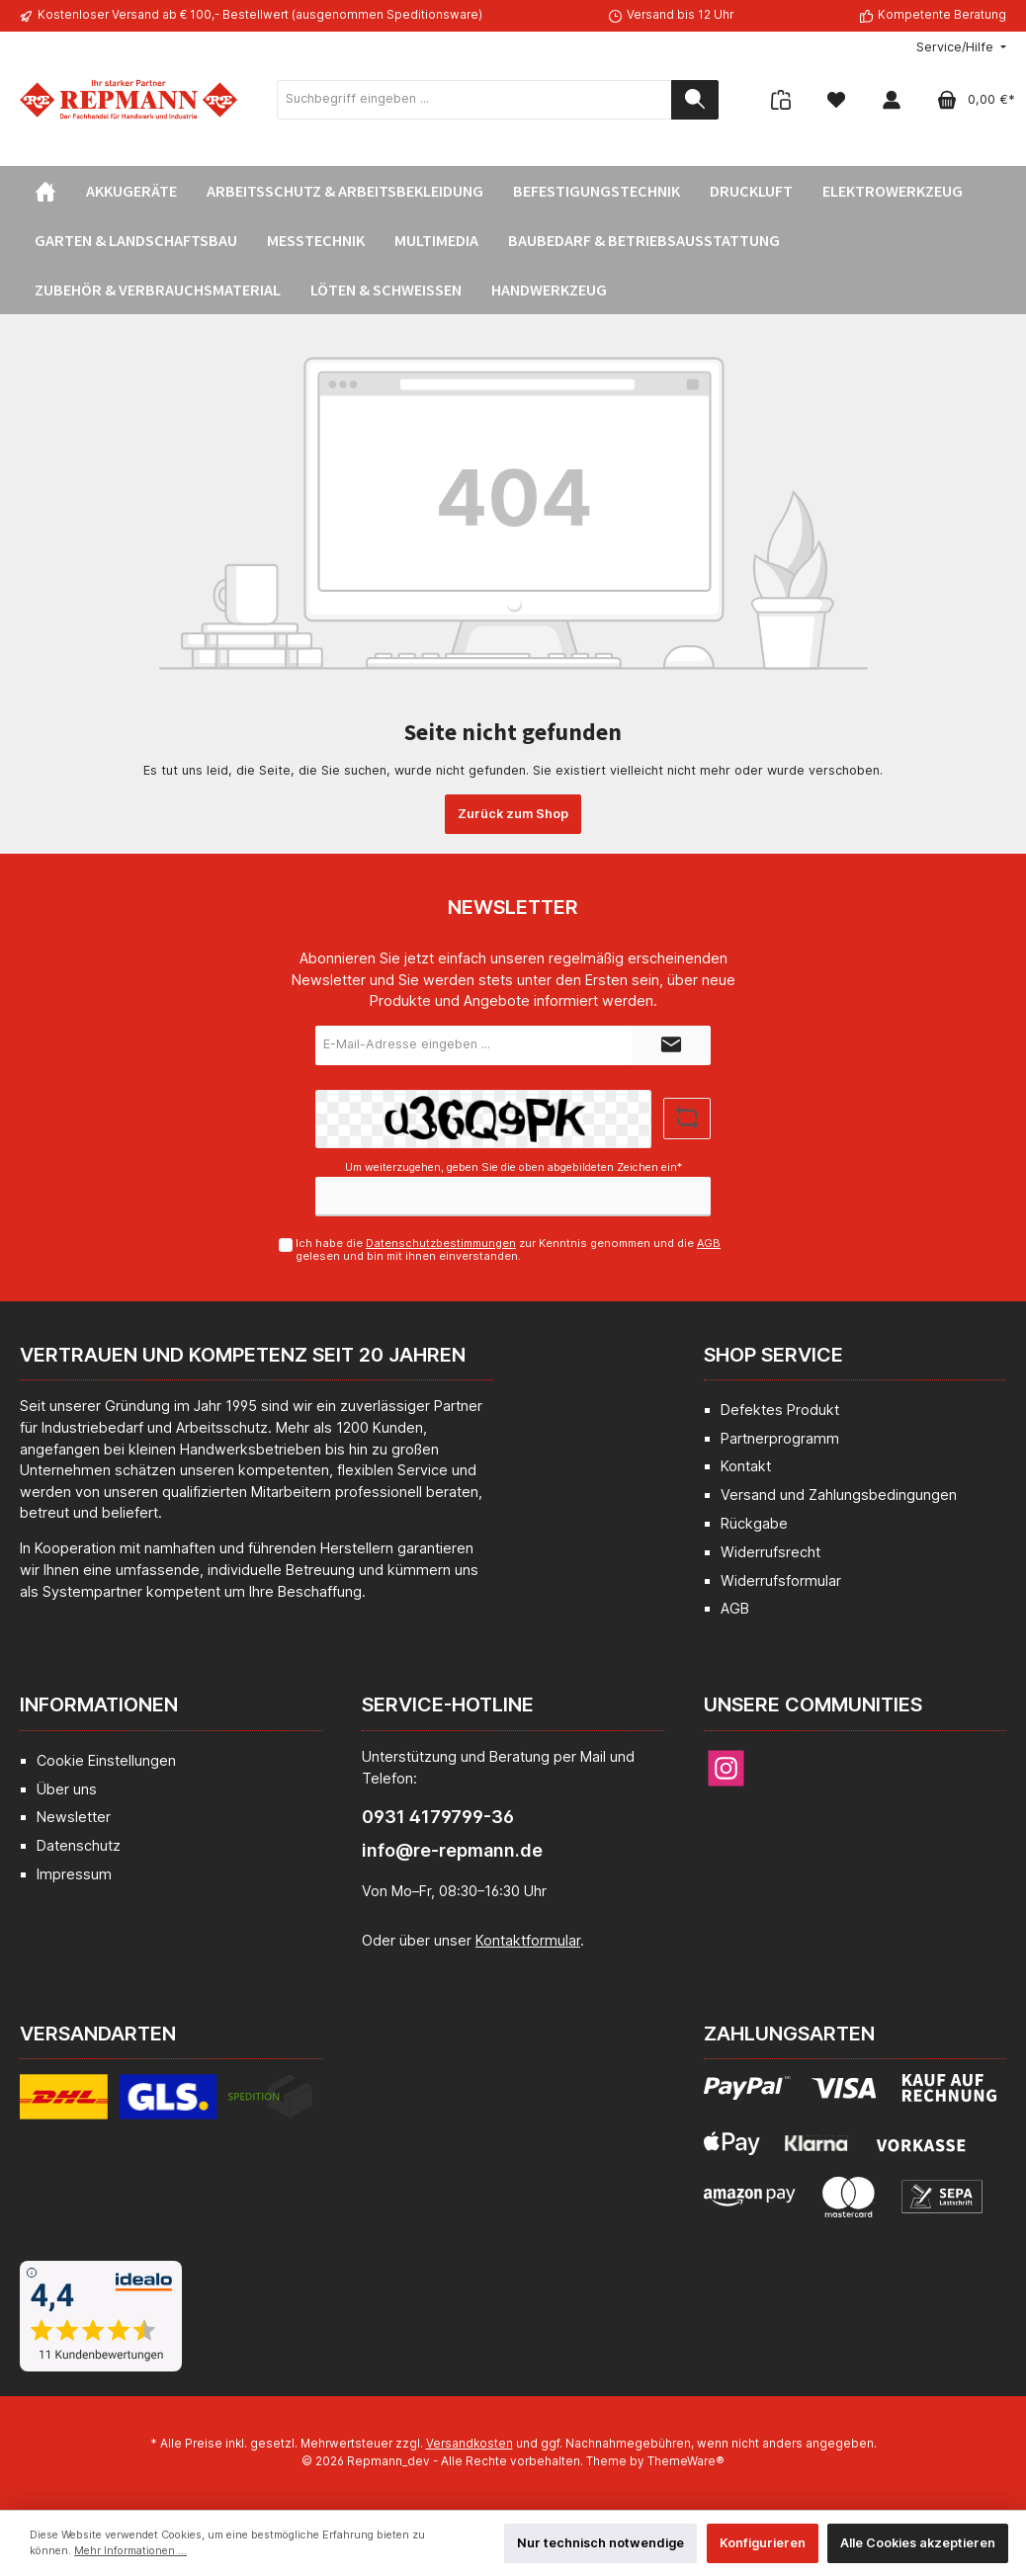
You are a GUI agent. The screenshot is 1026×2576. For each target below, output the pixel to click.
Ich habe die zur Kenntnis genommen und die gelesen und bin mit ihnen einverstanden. (508, 1249)
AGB (709, 1243)
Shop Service (773, 1355)
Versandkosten (469, 2444)
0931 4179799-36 (438, 1816)
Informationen (99, 1704)
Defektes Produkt (780, 1409)
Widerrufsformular (781, 1580)
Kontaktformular (527, 1940)
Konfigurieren (763, 2542)
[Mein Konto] (891, 99)
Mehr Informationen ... (130, 2550)
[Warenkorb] (970, 99)
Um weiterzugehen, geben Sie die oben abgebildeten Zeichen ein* (513, 1167)
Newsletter (74, 1816)
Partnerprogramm (780, 1438)
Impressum (74, 1874)
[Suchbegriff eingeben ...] (474, 100)
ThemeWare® (686, 2461)
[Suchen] (695, 100)
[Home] (45, 190)
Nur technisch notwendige (600, 2542)
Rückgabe (754, 1523)
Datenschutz (79, 1845)
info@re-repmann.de (452, 1850)
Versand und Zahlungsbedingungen (839, 1494)
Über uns (67, 1789)
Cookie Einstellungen (106, 1760)
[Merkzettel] (836, 99)
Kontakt (746, 1465)
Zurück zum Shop (513, 813)
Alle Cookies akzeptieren (917, 2542)
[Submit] (671, 1045)
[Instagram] (726, 1768)
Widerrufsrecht (770, 1551)
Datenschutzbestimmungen (441, 1243)
